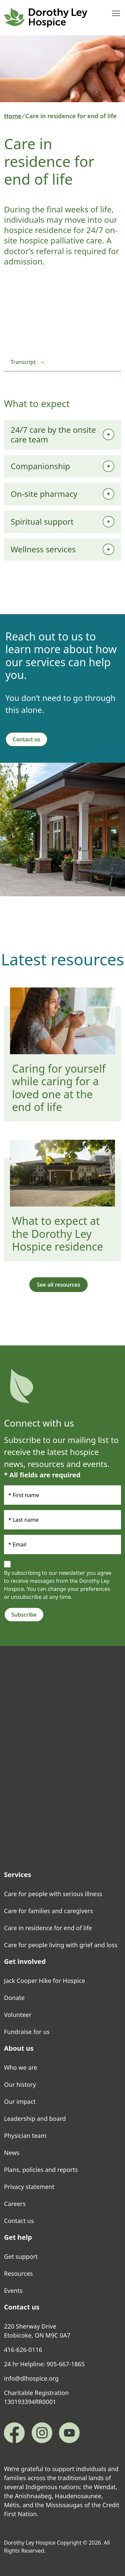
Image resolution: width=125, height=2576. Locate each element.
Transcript (23, 362)
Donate (14, 1998)
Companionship (40, 466)
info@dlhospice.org (31, 2378)
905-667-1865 (66, 2364)
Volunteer (17, 2015)
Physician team (25, 2136)
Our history (20, 2084)
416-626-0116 (23, 2350)
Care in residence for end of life (48, 1928)
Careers (15, 2204)
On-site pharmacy (44, 493)
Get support (21, 2256)
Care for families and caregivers (48, 1911)
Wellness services (43, 549)
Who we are (20, 2067)
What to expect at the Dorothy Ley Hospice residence (57, 1234)
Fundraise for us (27, 2032)
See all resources (58, 1284)
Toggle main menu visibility (116, 12)
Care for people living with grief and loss (60, 1945)
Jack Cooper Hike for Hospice (44, 1981)
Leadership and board (35, 2118)
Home (13, 116)
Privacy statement (29, 2187)
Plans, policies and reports (41, 2170)
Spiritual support (42, 521)
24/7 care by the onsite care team (53, 434)
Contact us (26, 739)
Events (13, 2290)
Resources (18, 2273)
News (11, 2153)
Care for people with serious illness (53, 1894)
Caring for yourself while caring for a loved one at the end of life (59, 1087)
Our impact (20, 2101)
